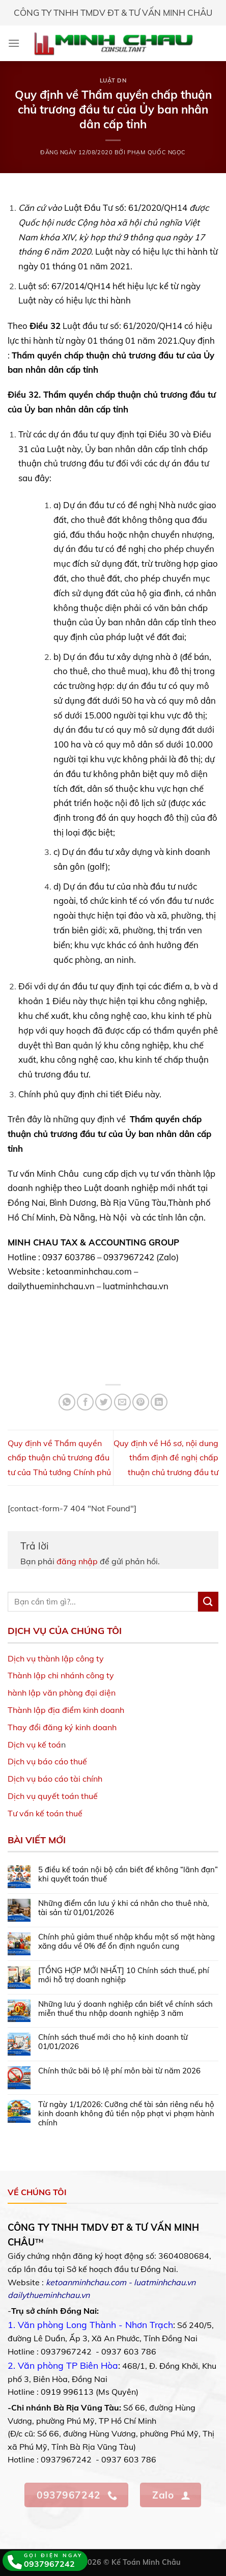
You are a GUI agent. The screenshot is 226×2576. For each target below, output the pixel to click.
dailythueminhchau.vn (49, 2295)
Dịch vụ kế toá (34, 1744)
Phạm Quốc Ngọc (156, 152)
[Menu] (14, 43)
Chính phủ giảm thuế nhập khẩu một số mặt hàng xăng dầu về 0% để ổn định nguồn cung (126, 1941)
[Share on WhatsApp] (67, 1402)
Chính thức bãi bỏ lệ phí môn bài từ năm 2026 (119, 2070)
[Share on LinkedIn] (159, 1402)
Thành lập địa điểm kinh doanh (66, 1710)
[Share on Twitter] (103, 1402)
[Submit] (208, 1602)
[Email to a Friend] (122, 1402)
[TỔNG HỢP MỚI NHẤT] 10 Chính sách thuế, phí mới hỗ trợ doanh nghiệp (123, 1975)
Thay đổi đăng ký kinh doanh (62, 1727)
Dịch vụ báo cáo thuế (47, 1761)
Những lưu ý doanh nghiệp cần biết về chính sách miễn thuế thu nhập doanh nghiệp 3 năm (125, 2009)
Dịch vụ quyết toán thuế (53, 1796)
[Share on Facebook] (85, 1402)
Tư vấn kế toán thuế (45, 1813)
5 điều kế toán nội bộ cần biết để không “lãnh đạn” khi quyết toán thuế (128, 1874)
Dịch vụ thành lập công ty (56, 1658)
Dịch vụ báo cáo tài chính (55, 1779)
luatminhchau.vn (164, 2282)
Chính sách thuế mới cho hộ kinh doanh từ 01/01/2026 (113, 2042)
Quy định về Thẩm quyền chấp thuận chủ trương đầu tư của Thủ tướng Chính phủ (59, 1458)
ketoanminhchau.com (86, 2282)
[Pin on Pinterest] (140, 1402)
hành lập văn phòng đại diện (62, 1692)
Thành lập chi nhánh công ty (61, 1675)
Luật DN (113, 80)
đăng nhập (77, 1561)
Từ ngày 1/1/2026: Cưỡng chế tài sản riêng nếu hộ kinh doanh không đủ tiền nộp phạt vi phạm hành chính (126, 2113)
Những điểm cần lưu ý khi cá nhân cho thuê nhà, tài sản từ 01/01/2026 (123, 1908)
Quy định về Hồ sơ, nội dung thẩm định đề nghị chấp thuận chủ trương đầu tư (166, 1458)
